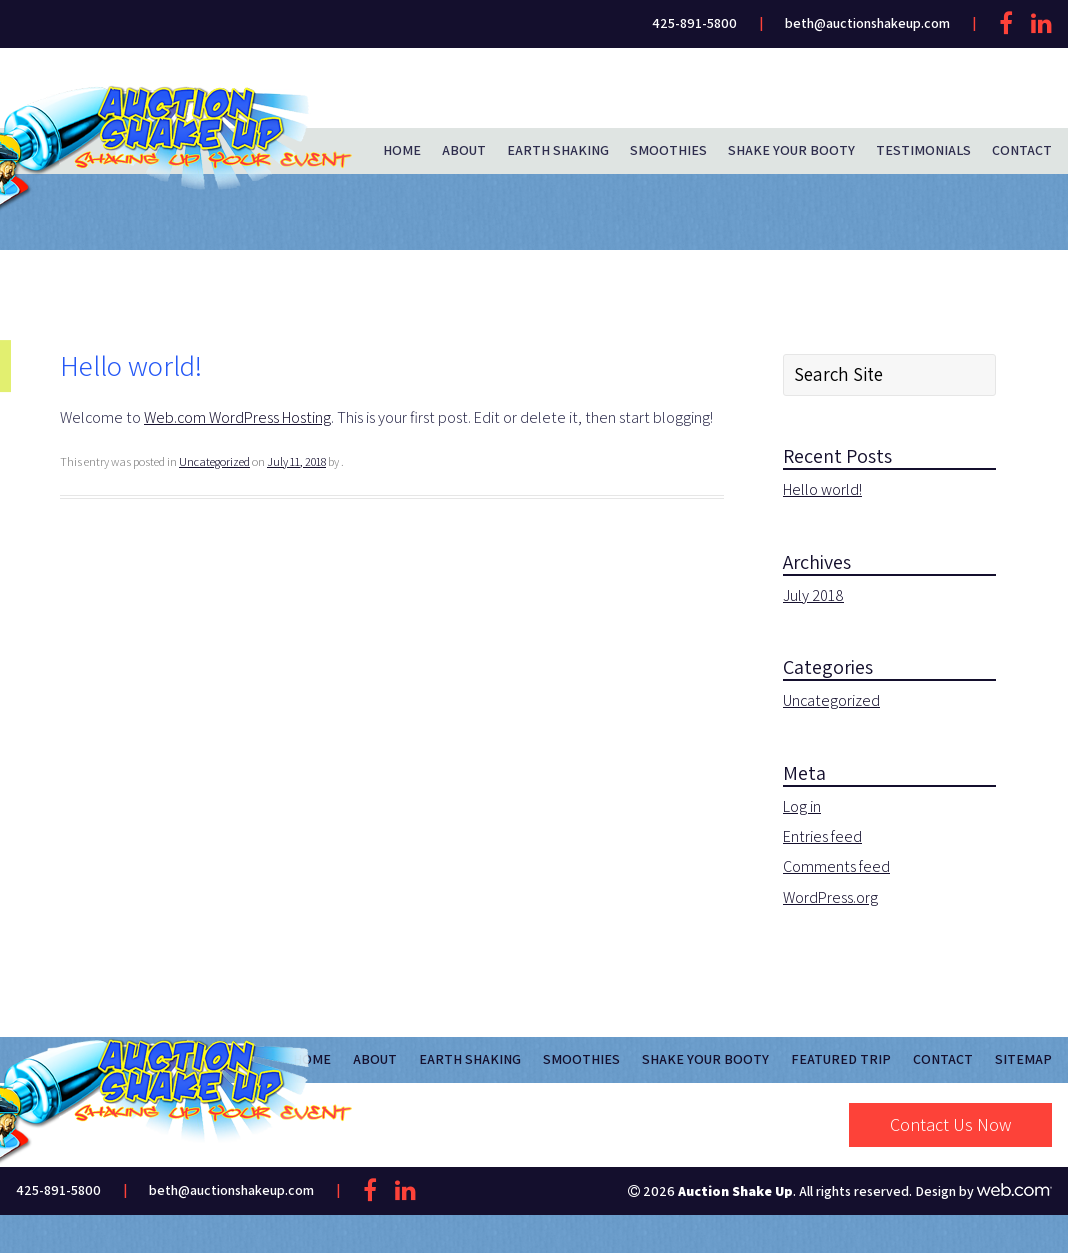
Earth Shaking (558, 150)
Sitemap (1023, 1059)
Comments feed (836, 866)
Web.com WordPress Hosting (237, 417)
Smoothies (668, 150)
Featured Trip (841, 1059)
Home (402, 150)
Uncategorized (214, 461)
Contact (1022, 150)
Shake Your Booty (791, 150)
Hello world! (822, 489)
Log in (802, 806)
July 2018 (813, 595)
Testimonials (923, 150)
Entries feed (822, 836)
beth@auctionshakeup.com (867, 23)
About (464, 150)
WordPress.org (830, 897)
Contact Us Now (950, 1124)
